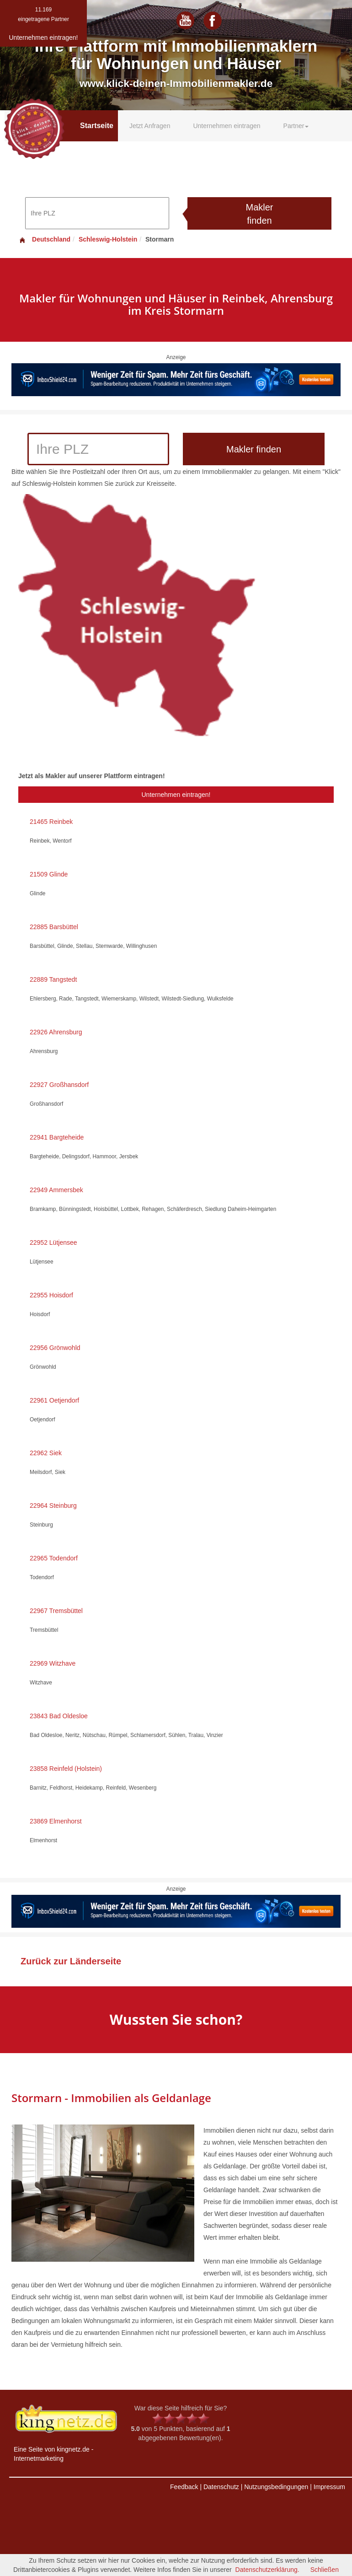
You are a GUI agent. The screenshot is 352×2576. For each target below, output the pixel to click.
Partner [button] (296, 125)
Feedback (184, 2486)
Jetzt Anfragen (150, 125)
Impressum (329, 2486)
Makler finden (259, 214)
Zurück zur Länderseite (71, 1961)
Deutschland (44, 239)
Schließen (324, 2569)
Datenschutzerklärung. (267, 2569)
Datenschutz (221, 2486)
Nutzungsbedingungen (276, 2486)
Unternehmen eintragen (226, 125)
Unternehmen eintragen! (176, 794)
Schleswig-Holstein (108, 239)
